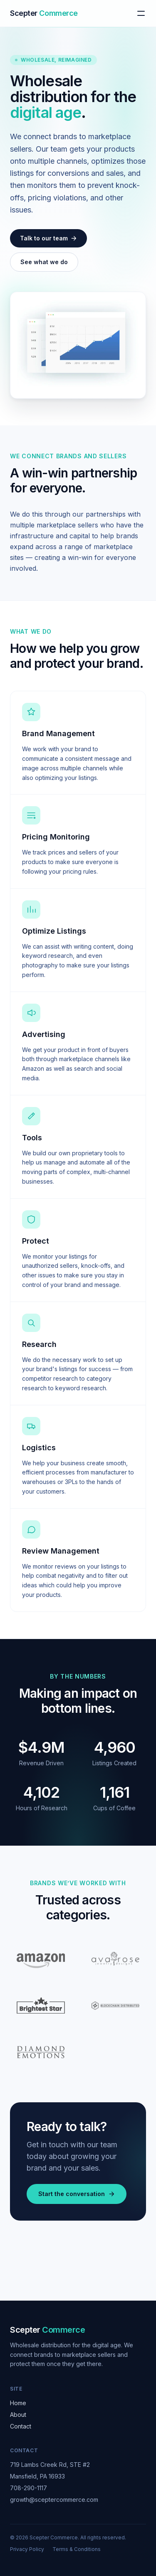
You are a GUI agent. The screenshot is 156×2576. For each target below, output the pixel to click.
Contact (20, 2426)
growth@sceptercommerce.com (54, 2499)
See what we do (44, 261)
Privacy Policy (27, 2549)
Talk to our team (48, 238)
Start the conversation (76, 2193)
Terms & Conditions (76, 2549)
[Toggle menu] (141, 13)
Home (18, 2402)
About (18, 2414)
